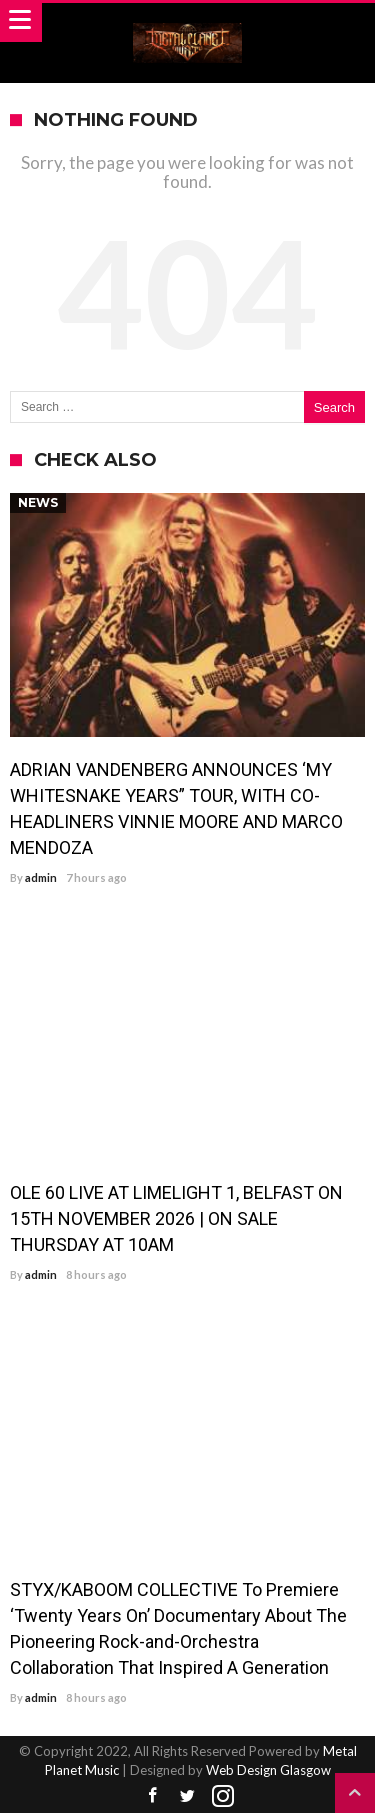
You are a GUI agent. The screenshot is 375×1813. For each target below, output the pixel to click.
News (38, 502)
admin (41, 877)
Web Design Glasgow (268, 1770)
